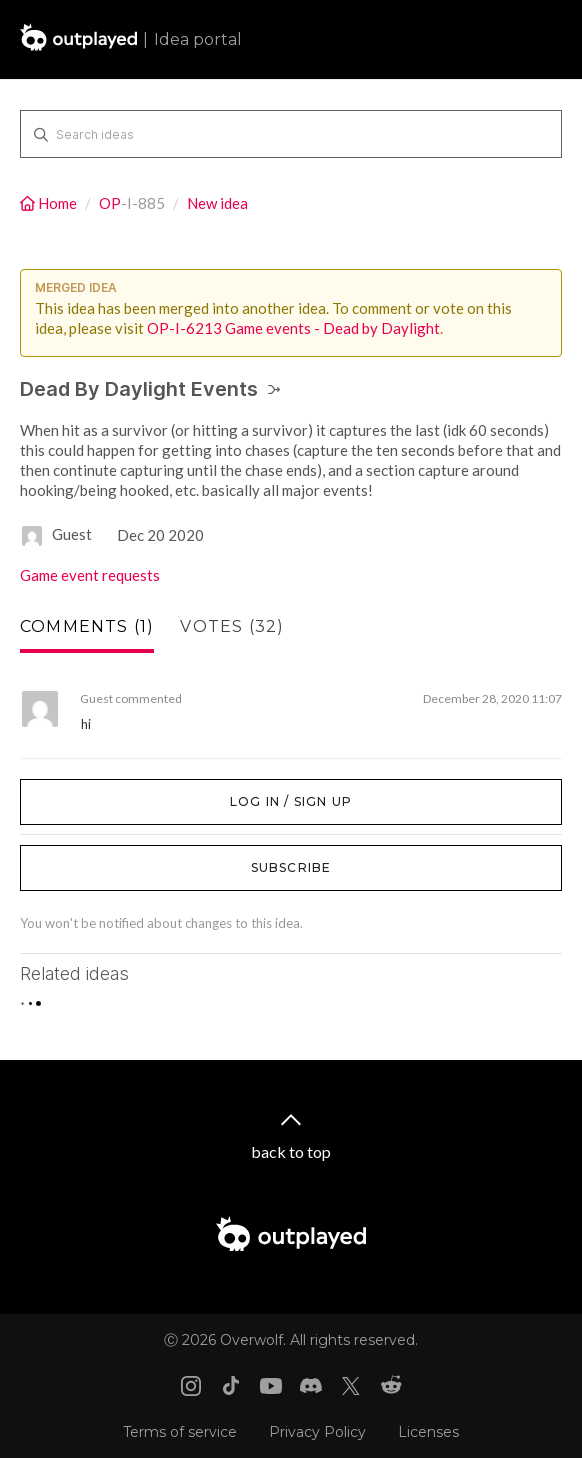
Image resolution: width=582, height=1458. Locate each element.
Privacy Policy (317, 1432)
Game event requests (90, 575)
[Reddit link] (391, 1386)
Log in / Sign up (70, 789)
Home (50, 203)
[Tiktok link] (231, 1386)
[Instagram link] (191, 1386)
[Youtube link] (271, 1386)
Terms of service (180, 1432)
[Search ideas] (291, 134)
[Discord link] (311, 1386)
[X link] (351, 1386)
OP (110, 203)
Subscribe (291, 867)
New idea (217, 203)
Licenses (428, 1432)
